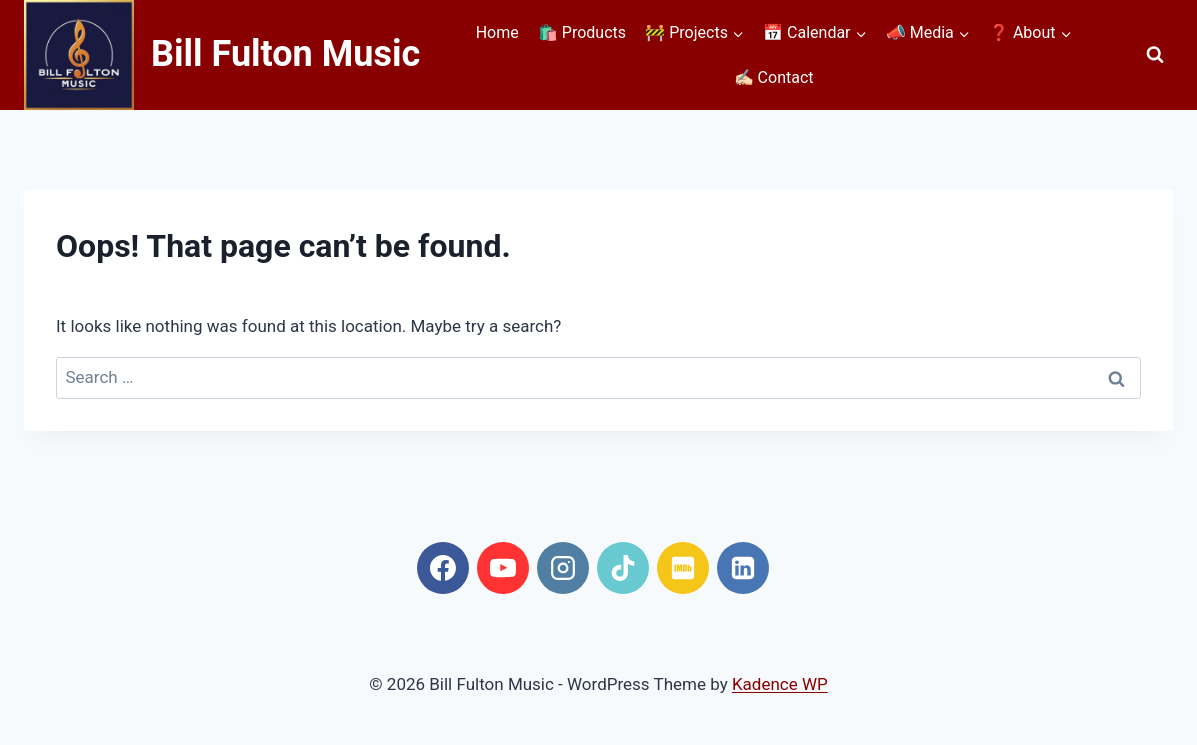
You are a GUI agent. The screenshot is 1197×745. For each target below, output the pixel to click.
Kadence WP (780, 684)
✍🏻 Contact (774, 77)
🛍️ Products (582, 32)
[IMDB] (683, 568)
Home (497, 32)
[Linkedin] (743, 568)
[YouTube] (503, 568)
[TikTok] (623, 568)
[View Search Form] (1155, 55)
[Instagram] (563, 568)
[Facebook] (443, 568)
